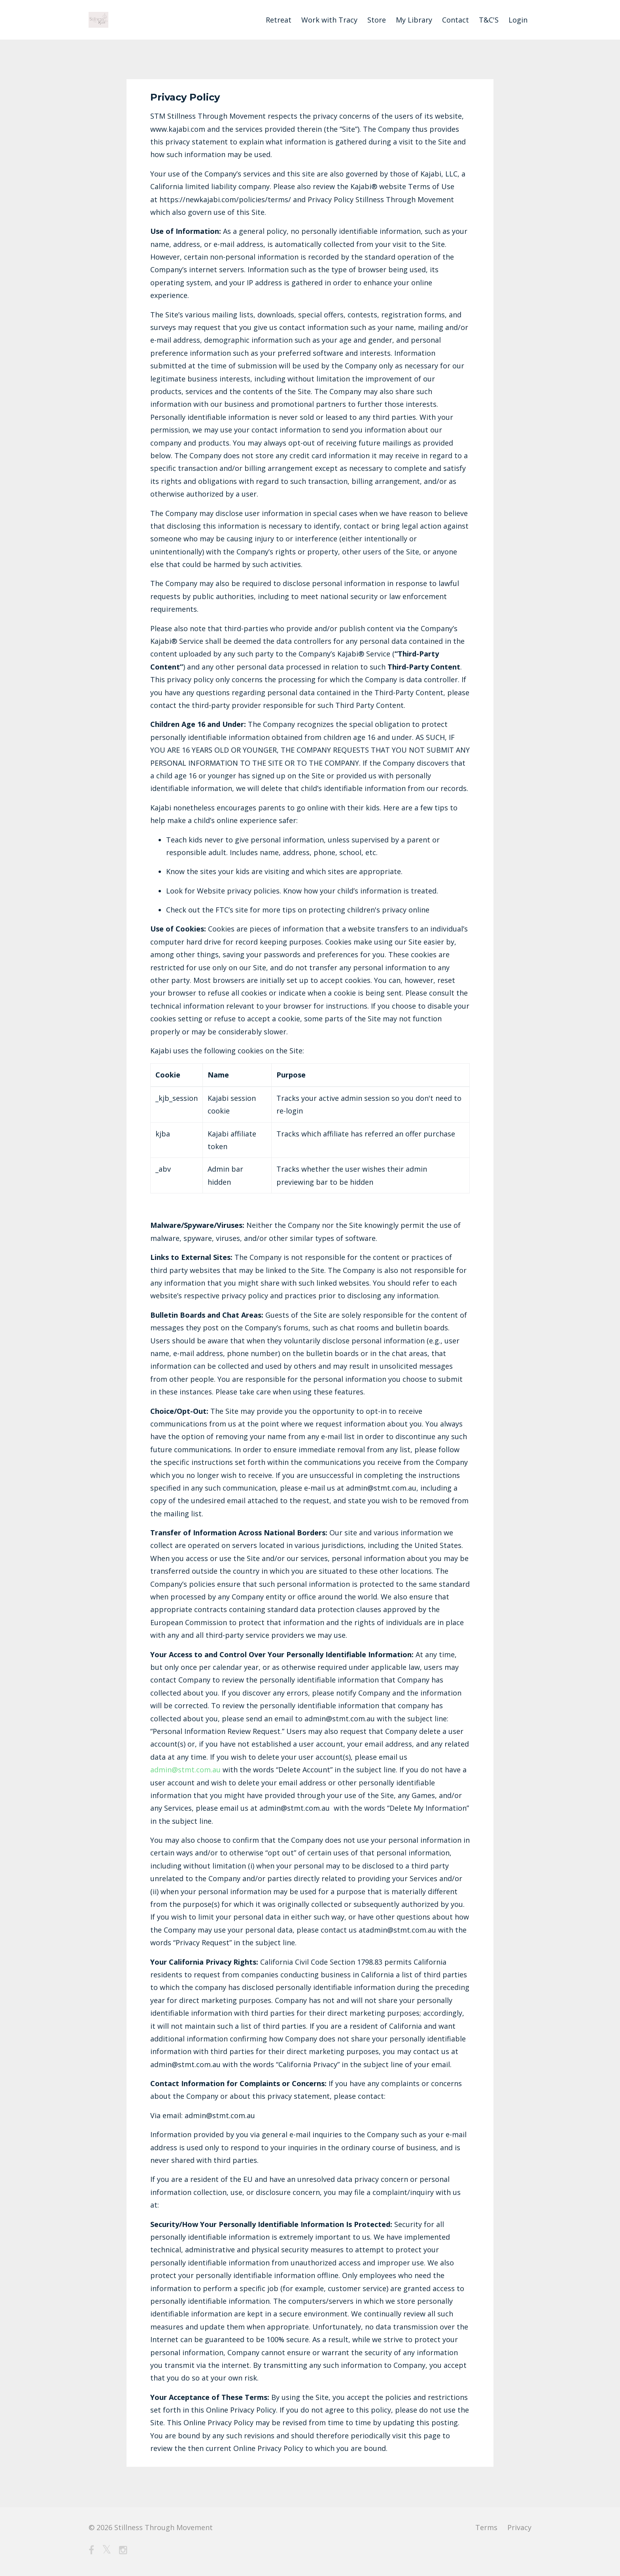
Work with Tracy (329, 20)
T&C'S (489, 20)
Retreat (278, 20)
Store (376, 20)
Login (517, 20)
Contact (455, 20)
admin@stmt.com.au (186, 1769)
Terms (486, 2527)
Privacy (519, 2527)
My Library (414, 20)
